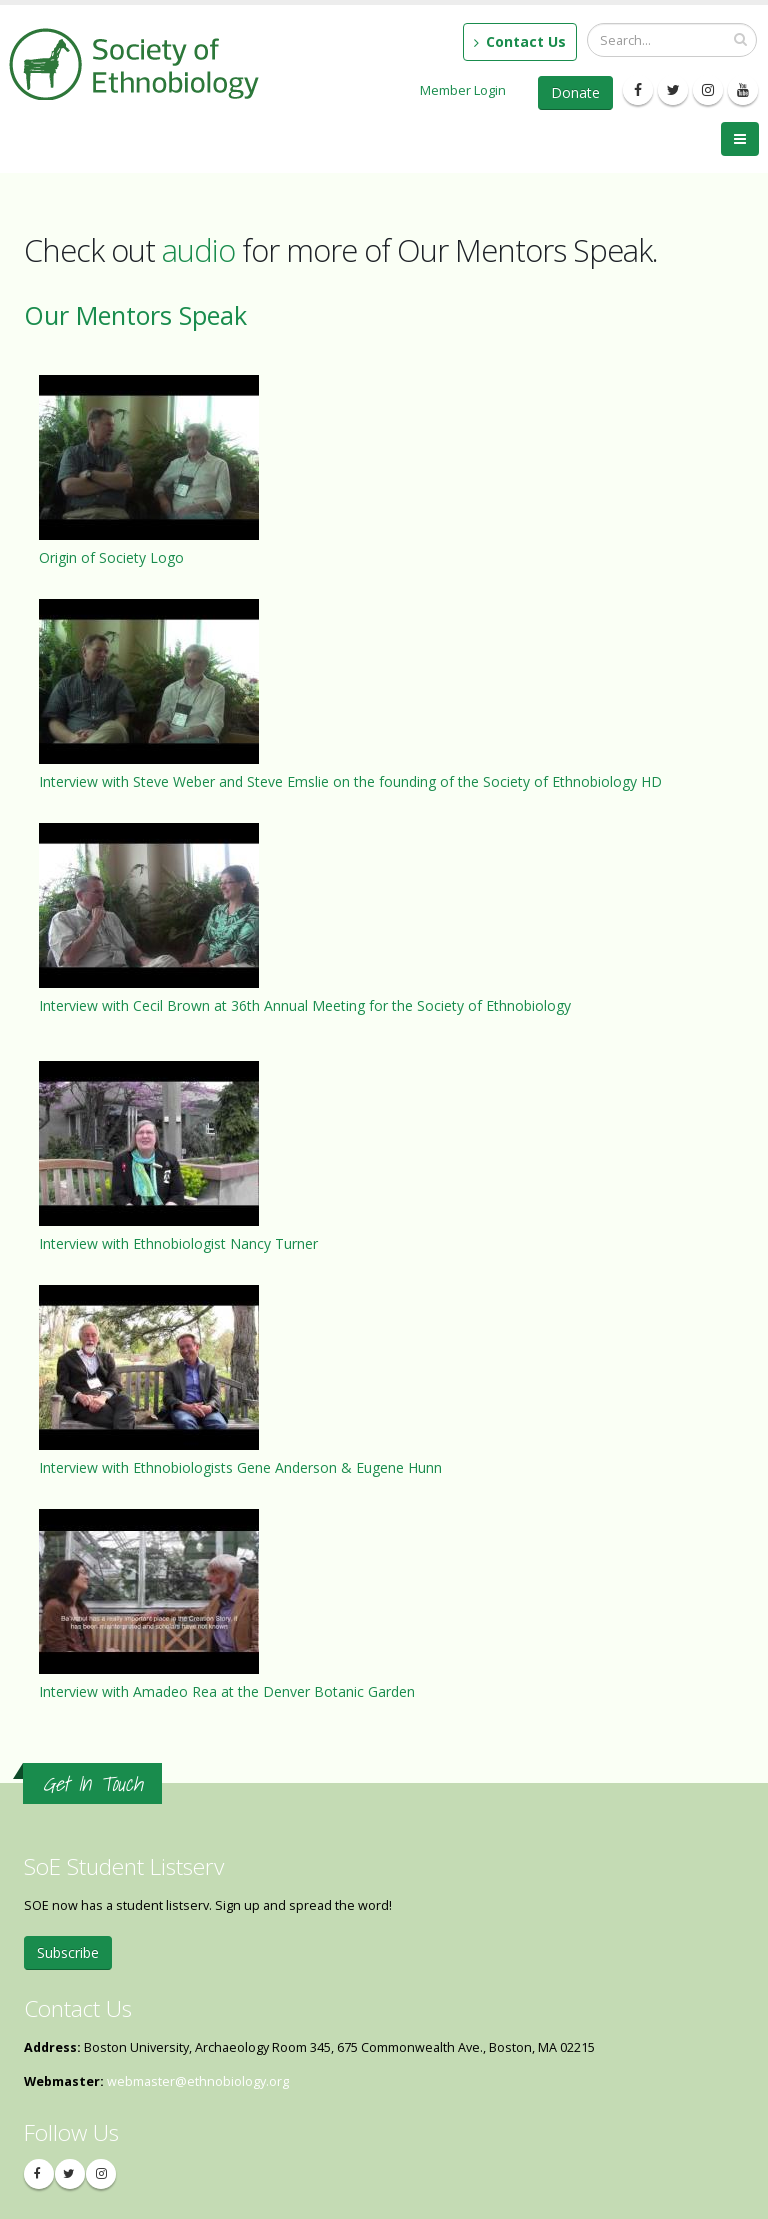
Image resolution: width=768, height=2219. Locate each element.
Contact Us (520, 41)
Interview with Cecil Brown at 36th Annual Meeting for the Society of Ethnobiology (305, 1005)
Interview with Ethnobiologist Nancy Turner (178, 1243)
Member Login (463, 90)
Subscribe (68, 1952)
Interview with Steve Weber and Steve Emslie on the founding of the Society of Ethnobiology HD (350, 781)
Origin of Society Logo (111, 557)
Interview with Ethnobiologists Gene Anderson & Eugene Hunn (240, 1467)
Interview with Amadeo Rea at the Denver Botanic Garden (227, 1691)
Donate (575, 92)
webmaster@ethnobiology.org (198, 2081)
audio (198, 250)
